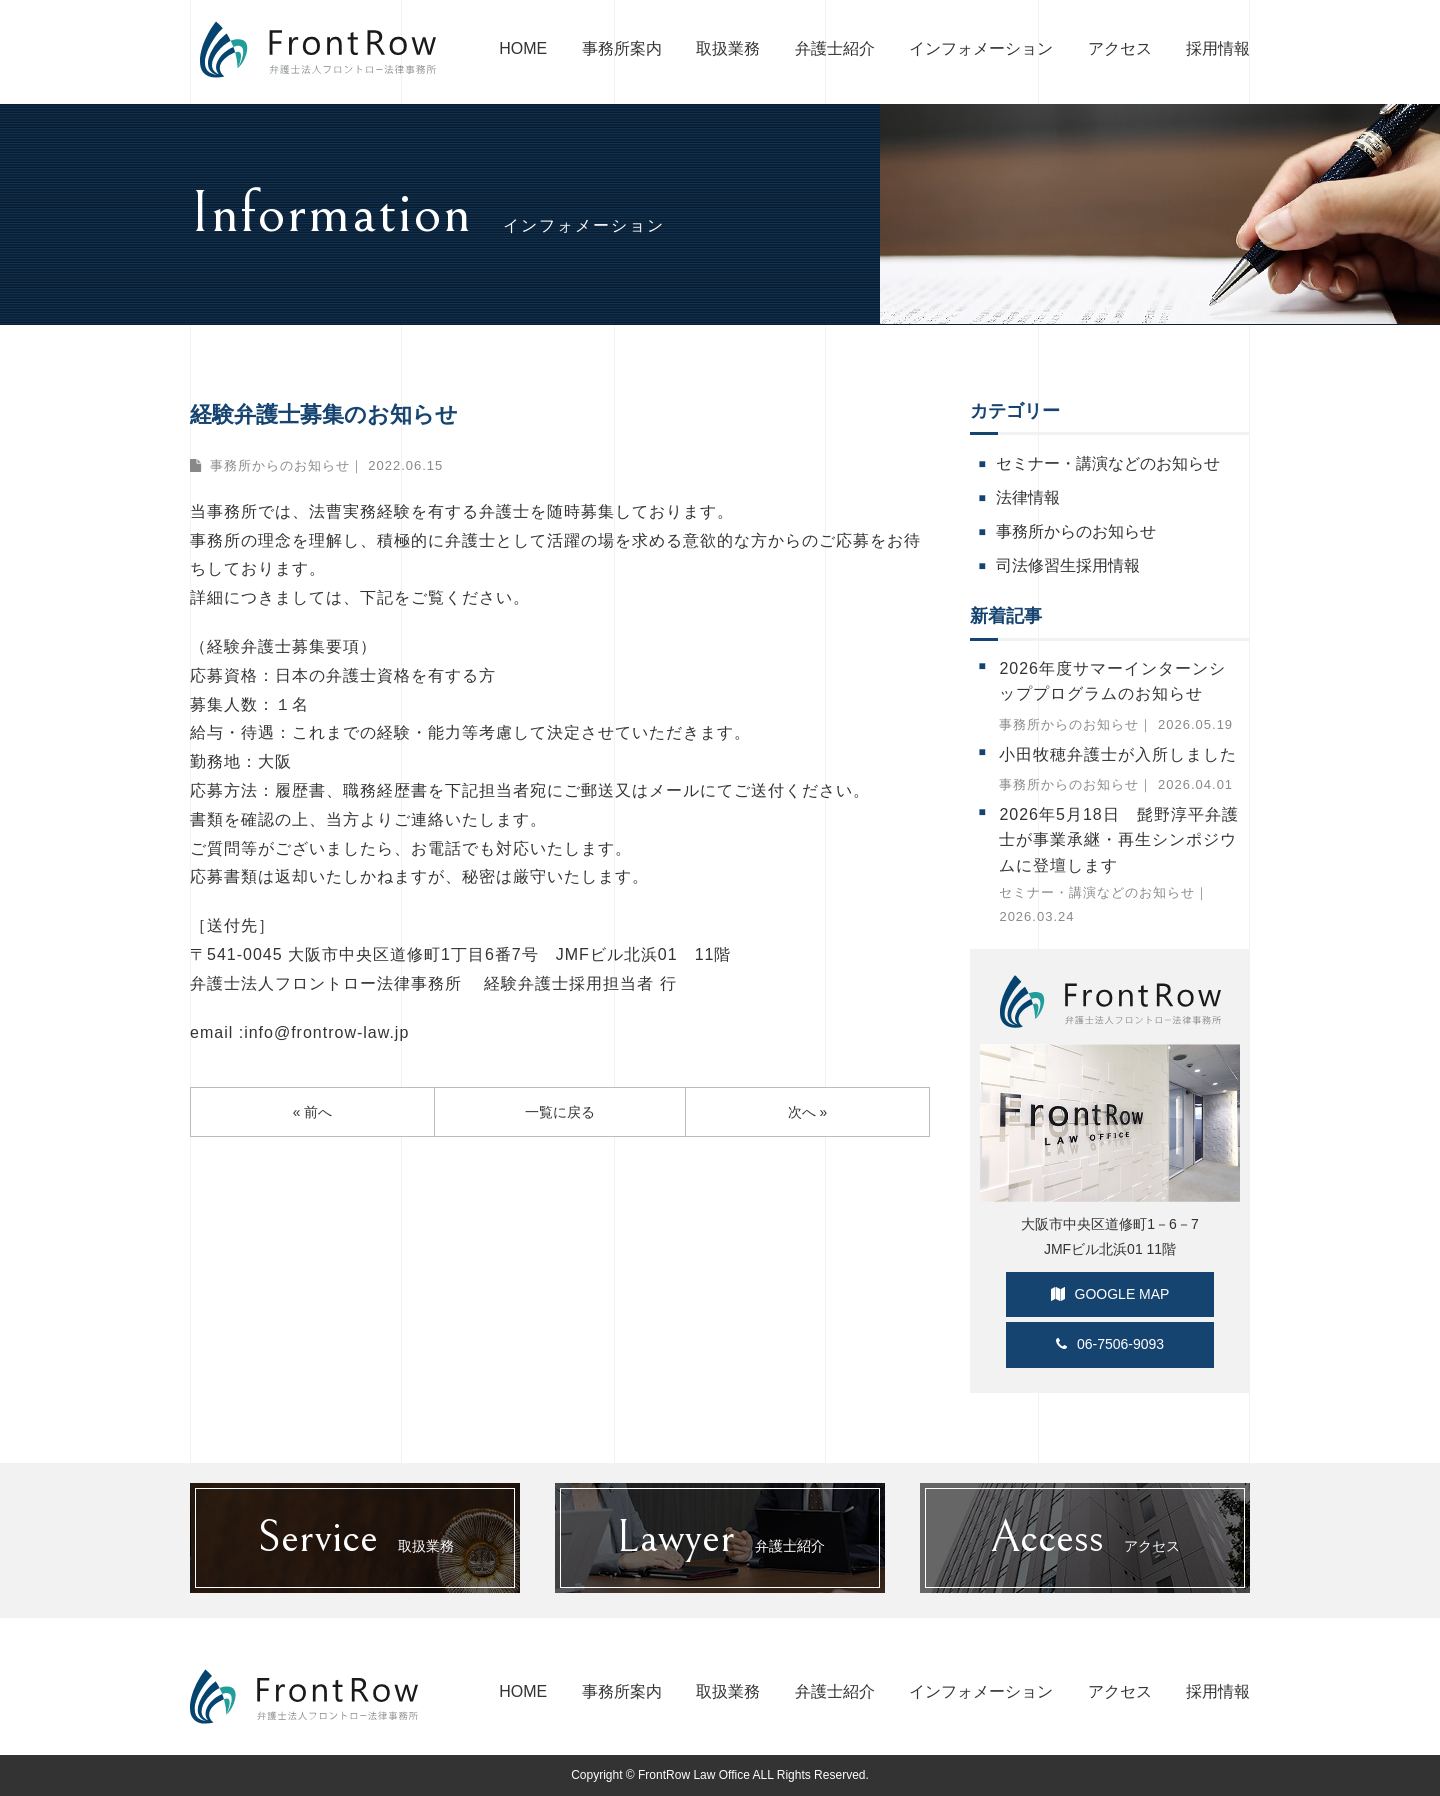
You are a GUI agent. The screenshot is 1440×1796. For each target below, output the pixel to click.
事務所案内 (622, 48)
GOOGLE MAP (1110, 1294)
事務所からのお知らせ (280, 465)
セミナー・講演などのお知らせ (1108, 463)
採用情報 (1218, 48)
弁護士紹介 (835, 48)
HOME (523, 48)
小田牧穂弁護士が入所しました (1118, 754)
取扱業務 (728, 48)
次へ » (808, 1113)
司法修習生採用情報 (1068, 565)
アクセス (1120, 48)
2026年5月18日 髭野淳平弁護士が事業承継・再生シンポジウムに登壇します (1118, 840)
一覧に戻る (560, 1113)
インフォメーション (981, 48)
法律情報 (1028, 497)
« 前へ (313, 1113)
